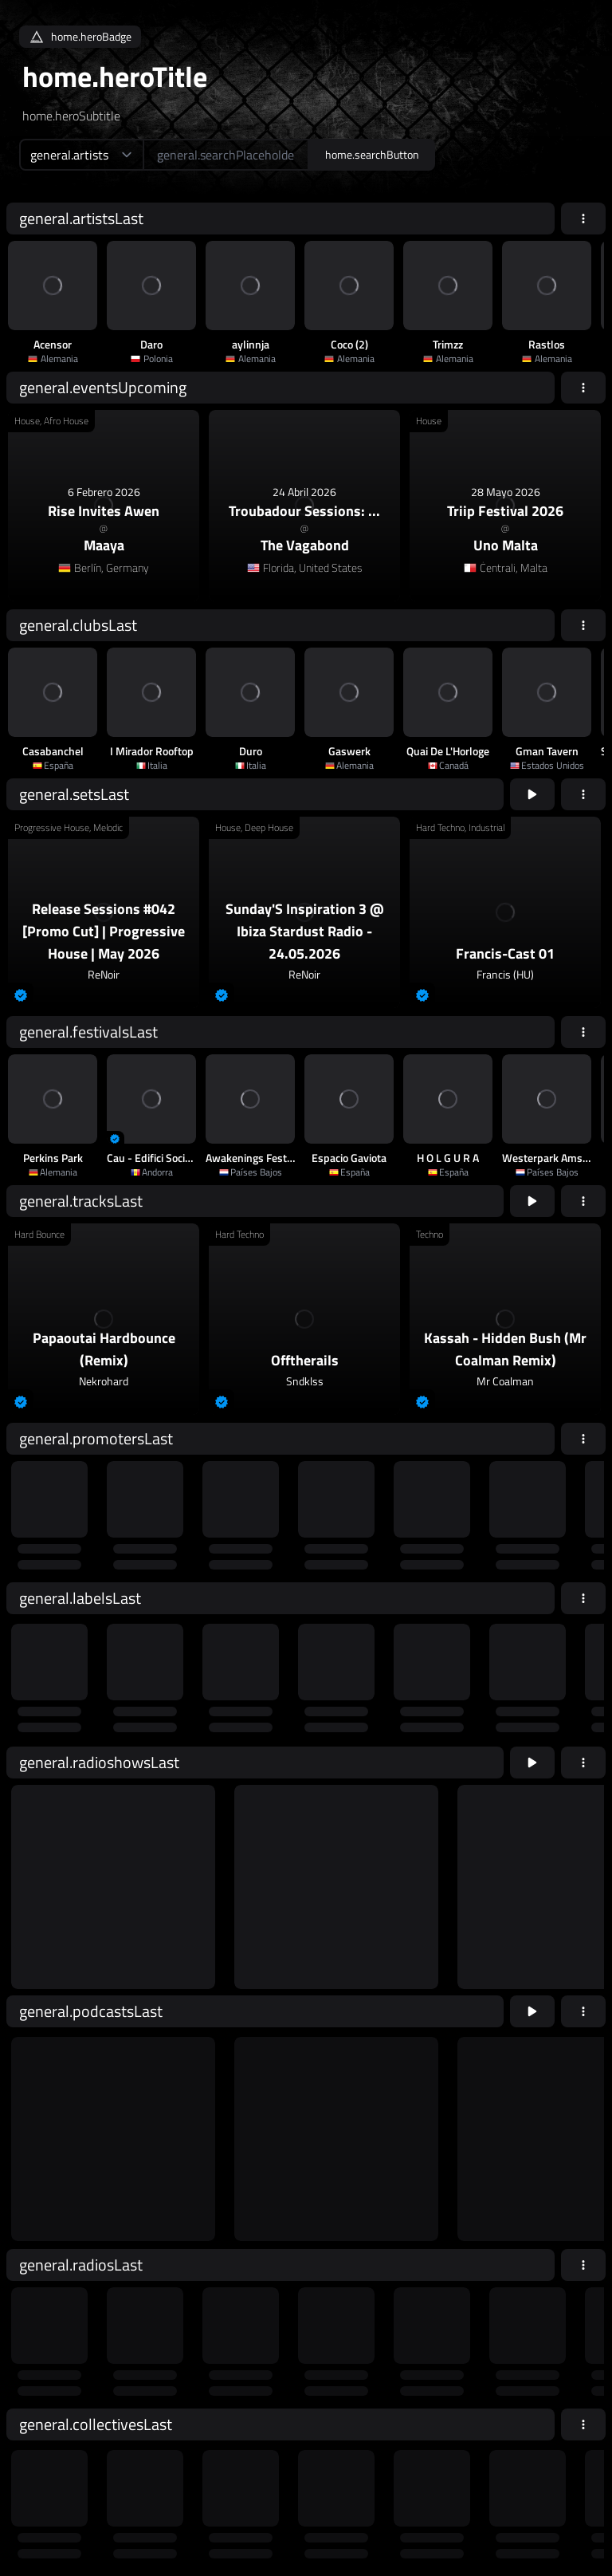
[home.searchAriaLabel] (226, 155)
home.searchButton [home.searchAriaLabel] (372, 154)
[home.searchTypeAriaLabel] (81, 155)
